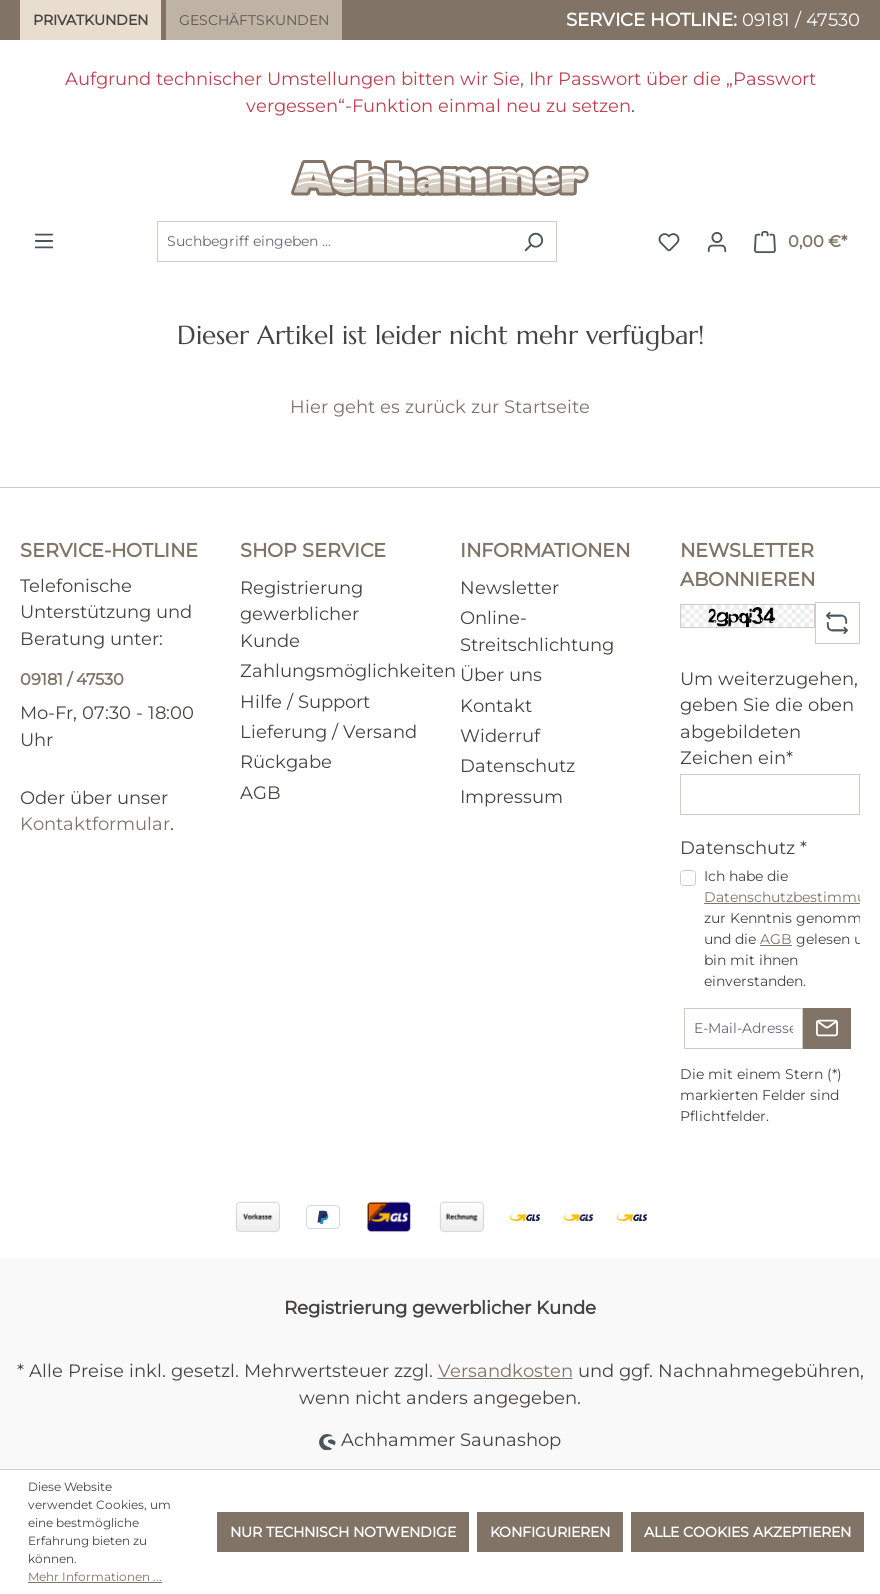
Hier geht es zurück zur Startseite (440, 406)
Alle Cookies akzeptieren (747, 1532)
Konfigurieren (550, 1532)
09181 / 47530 (801, 19)
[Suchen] (533, 241)
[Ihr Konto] (717, 242)
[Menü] (44, 241)
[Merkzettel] (669, 242)
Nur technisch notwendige (343, 1532)
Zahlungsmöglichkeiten (348, 670)
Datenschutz (517, 765)
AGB (260, 792)
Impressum (511, 796)
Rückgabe (286, 761)
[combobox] (334, 241)
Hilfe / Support (305, 701)
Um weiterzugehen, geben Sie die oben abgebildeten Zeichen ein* (769, 718)
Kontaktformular (95, 823)
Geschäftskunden (254, 20)
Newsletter (509, 587)
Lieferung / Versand (328, 731)
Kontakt (496, 705)
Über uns (501, 674)
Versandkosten (505, 1370)
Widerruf (500, 735)
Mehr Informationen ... (95, 1576)
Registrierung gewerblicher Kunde (301, 614)
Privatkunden (90, 20)
